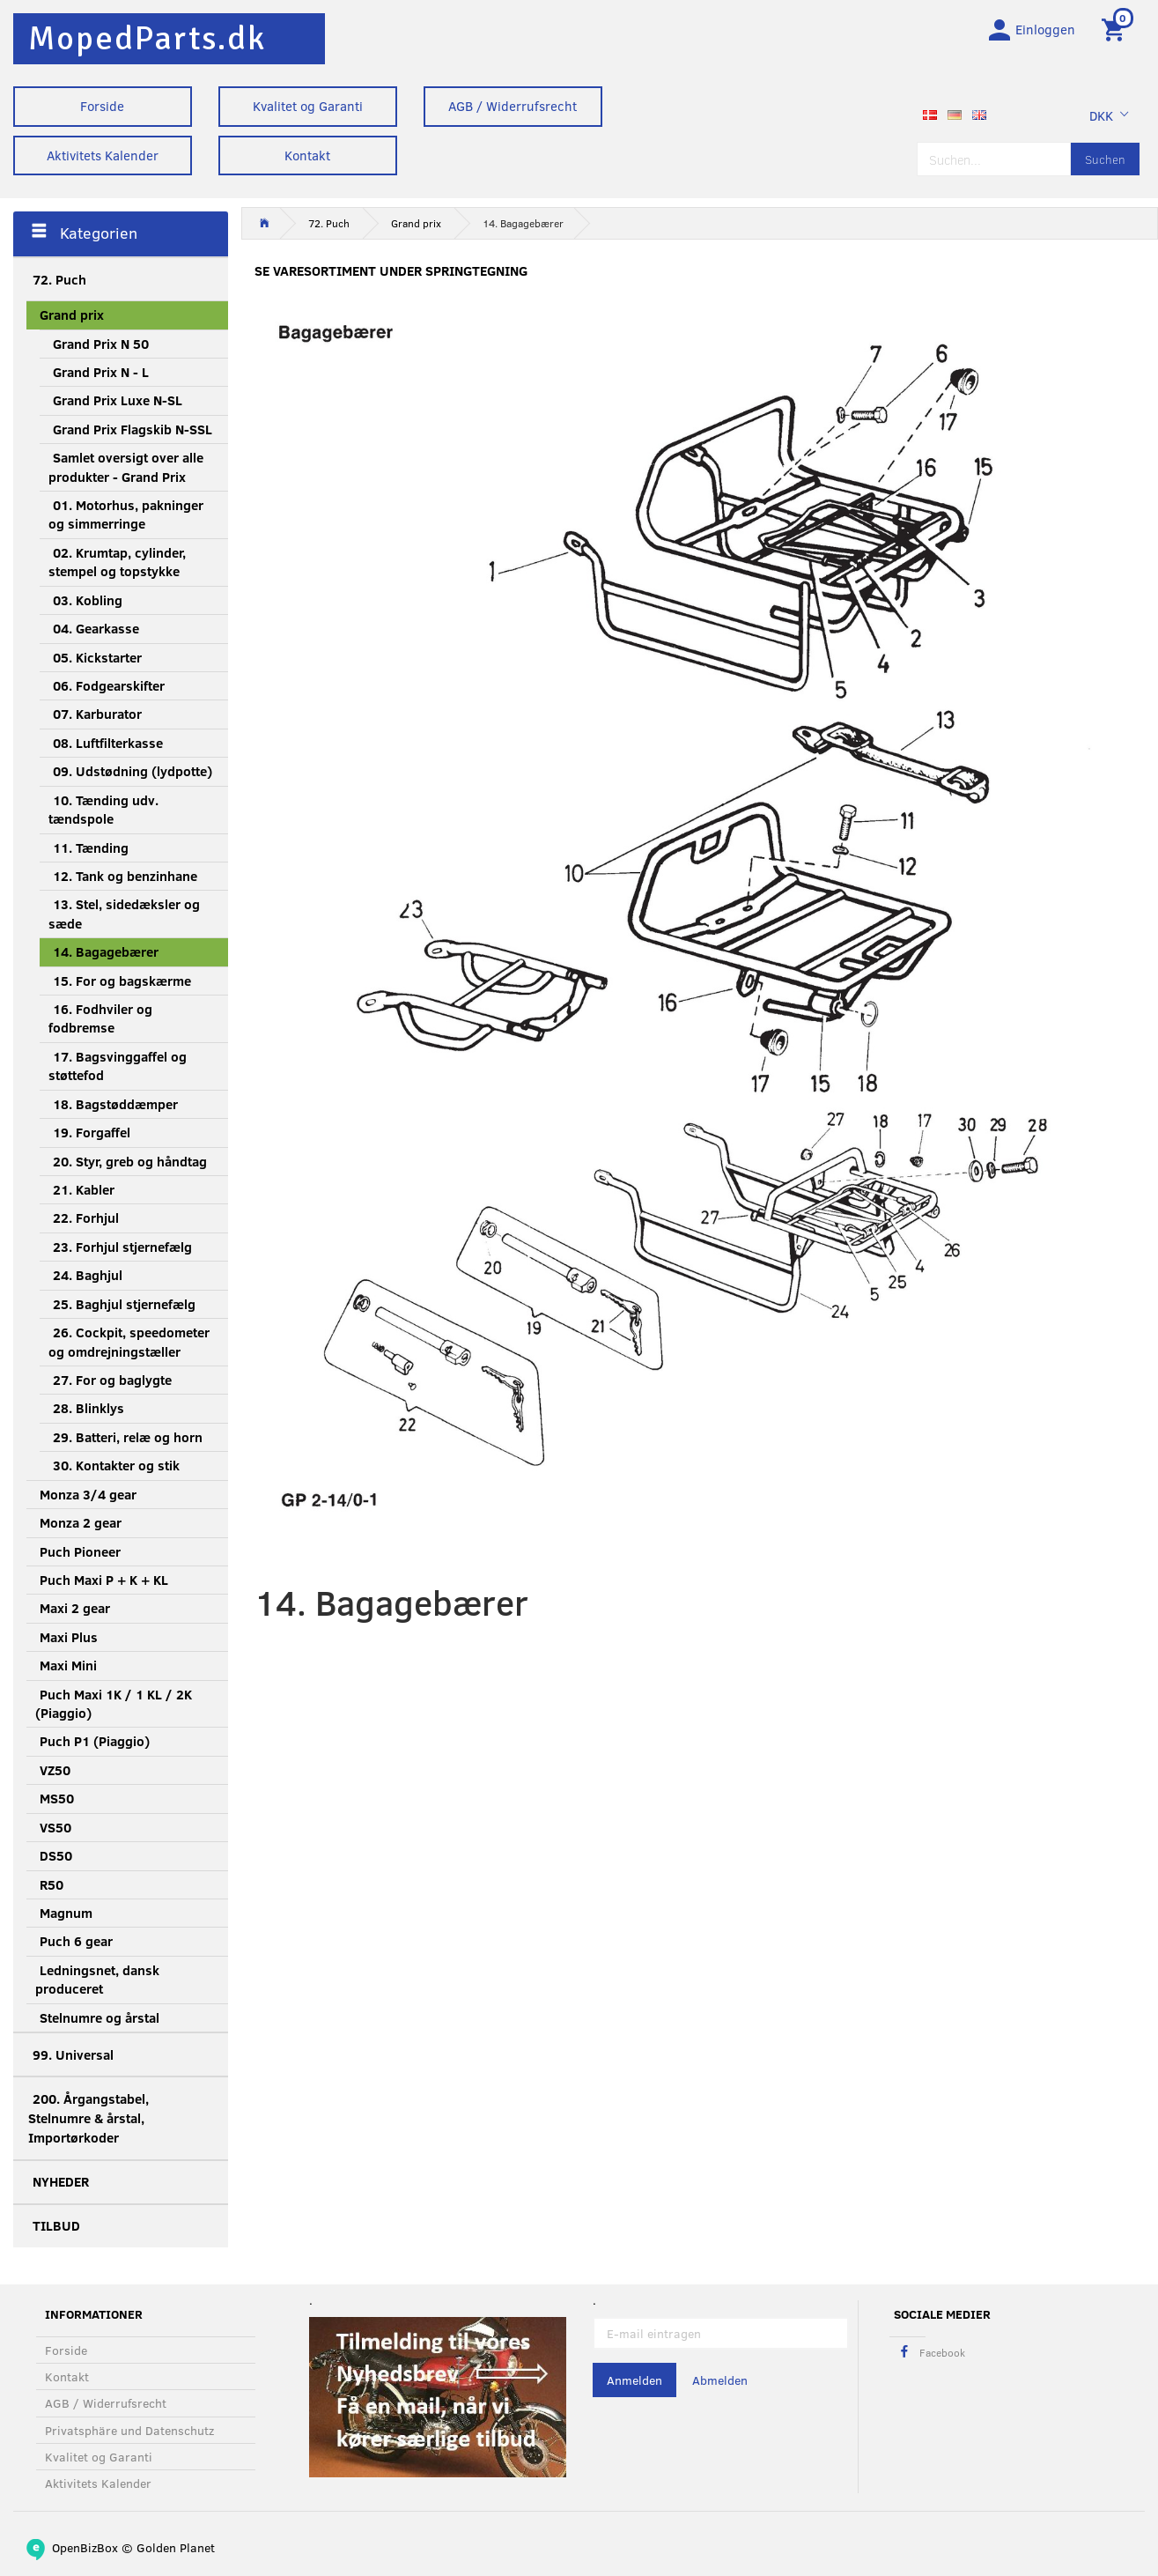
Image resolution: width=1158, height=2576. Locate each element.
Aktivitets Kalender (103, 155)
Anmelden (634, 2380)
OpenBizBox (85, 2547)
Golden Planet (175, 2547)
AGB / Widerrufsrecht (512, 106)
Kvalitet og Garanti (308, 106)
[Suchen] (1105, 161)
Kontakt (307, 155)
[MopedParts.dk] (147, 38)
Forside (102, 106)
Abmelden (720, 2380)
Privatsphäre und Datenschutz (129, 2430)
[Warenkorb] (1116, 29)
